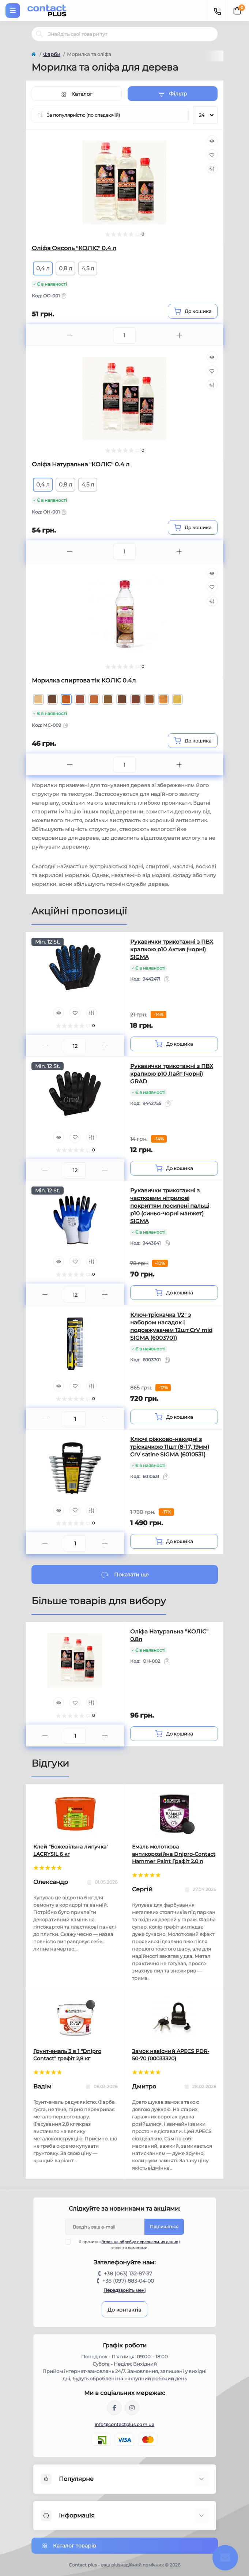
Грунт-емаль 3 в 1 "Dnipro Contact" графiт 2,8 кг (67, 2055)
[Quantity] (75, 1046)
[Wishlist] (212, 154)
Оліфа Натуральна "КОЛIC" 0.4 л (80, 464)
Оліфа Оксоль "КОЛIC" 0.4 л (74, 248)
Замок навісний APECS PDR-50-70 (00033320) (170, 2055)
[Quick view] (212, 140)
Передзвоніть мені (124, 2290)
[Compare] (212, 168)
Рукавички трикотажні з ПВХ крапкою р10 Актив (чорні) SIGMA (171, 949)
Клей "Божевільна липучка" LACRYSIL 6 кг (70, 1850)
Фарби (51, 54)
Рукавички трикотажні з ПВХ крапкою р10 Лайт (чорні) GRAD (171, 1074)
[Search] (39, 34)
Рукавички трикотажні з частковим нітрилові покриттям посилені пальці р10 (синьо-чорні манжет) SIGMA (169, 1206)
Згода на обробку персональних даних (140, 2242)
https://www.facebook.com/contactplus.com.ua (114, 2408)
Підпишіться (164, 2226)
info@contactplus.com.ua (124, 2424)
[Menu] (12, 10)
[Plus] (179, 335)
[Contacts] (217, 10)
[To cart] (193, 311)
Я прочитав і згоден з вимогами (127, 2244)
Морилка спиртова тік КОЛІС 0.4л (84, 680)
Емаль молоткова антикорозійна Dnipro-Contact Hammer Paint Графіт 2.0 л (173, 1854)
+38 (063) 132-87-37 (128, 2273)
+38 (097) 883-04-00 (128, 2281)
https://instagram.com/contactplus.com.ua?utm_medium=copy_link (132, 2408)
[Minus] (70, 335)
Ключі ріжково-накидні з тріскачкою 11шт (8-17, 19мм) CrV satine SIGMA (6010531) (169, 1447)
